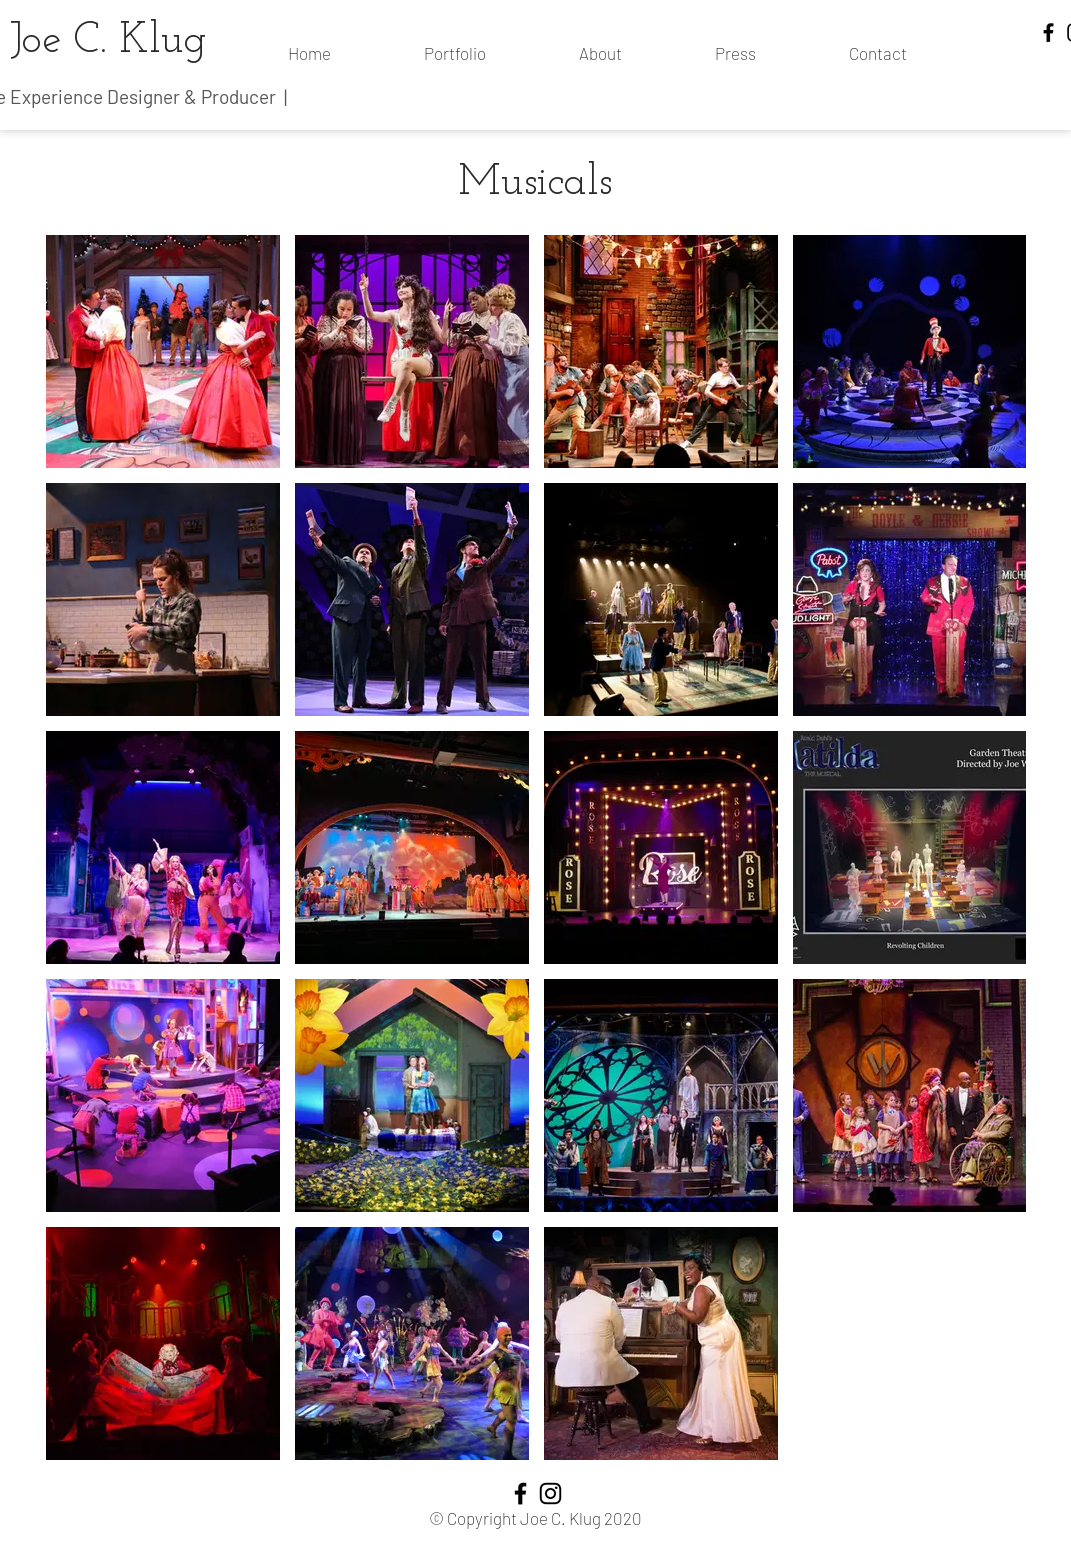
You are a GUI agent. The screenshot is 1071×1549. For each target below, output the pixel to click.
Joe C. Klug (108, 41)
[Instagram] (550, 1493)
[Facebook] (1048, 32)
